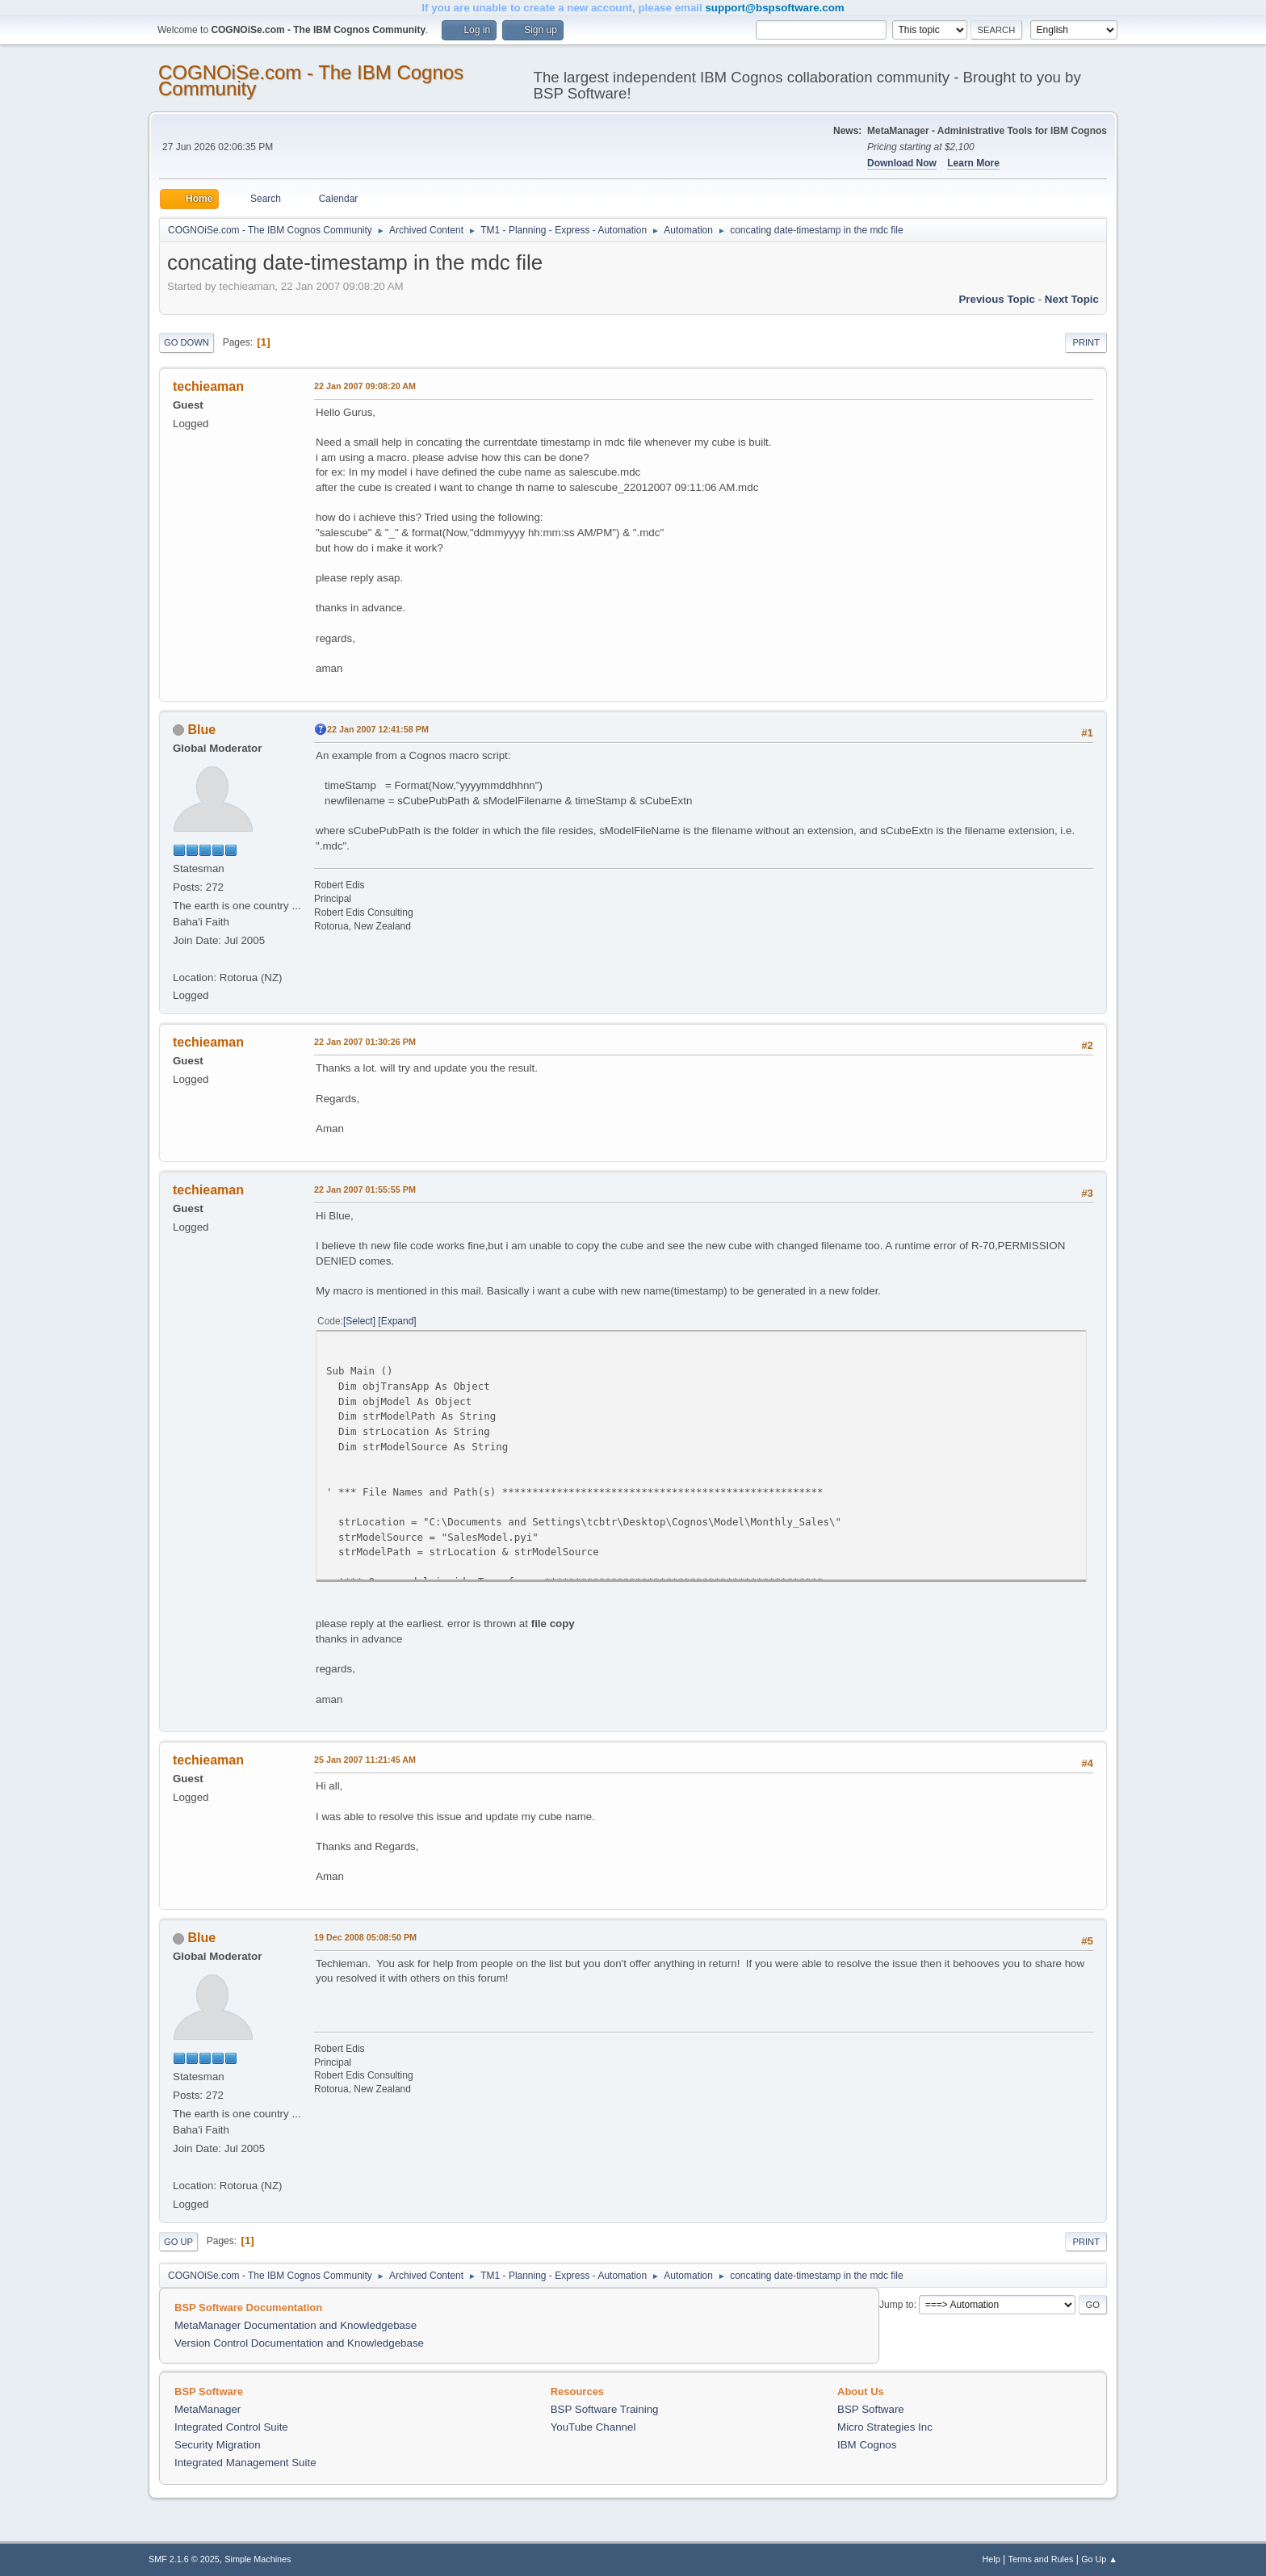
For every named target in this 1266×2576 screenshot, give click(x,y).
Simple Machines (257, 2559)
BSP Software (870, 2409)
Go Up (178, 2242)
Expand (397, 1321)
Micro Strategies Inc (885, 2427)
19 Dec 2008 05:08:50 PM (365, 1937)
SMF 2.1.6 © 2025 (184, 2559)
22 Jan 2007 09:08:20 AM (365, 386)
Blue (201, 729)
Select (359, 1321)
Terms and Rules (1041, 2559)
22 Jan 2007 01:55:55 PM (365, 1189)
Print (1086, 342)
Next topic (1072, 299)
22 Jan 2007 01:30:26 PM (365, 1042)
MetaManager (207, 2409)
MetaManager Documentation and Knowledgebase (295, 2325)
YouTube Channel (593, 2427)
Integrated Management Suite (245, 2462)
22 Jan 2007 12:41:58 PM (378, 729)
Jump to (896, 2304)
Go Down (186, 342)
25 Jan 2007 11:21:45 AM (365, 1759)
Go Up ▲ (1099, 2559)
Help (991, 2559)
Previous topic (996, 299)
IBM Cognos (866, 2445)
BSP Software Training (605, 2409)
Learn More (973, 163)
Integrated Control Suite (231, 2427)
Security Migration (217, 2445)
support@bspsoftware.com (774, 8)
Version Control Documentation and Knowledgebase (299, 2343)
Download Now (902, 163)
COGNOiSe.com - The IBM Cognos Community (310, 80)
